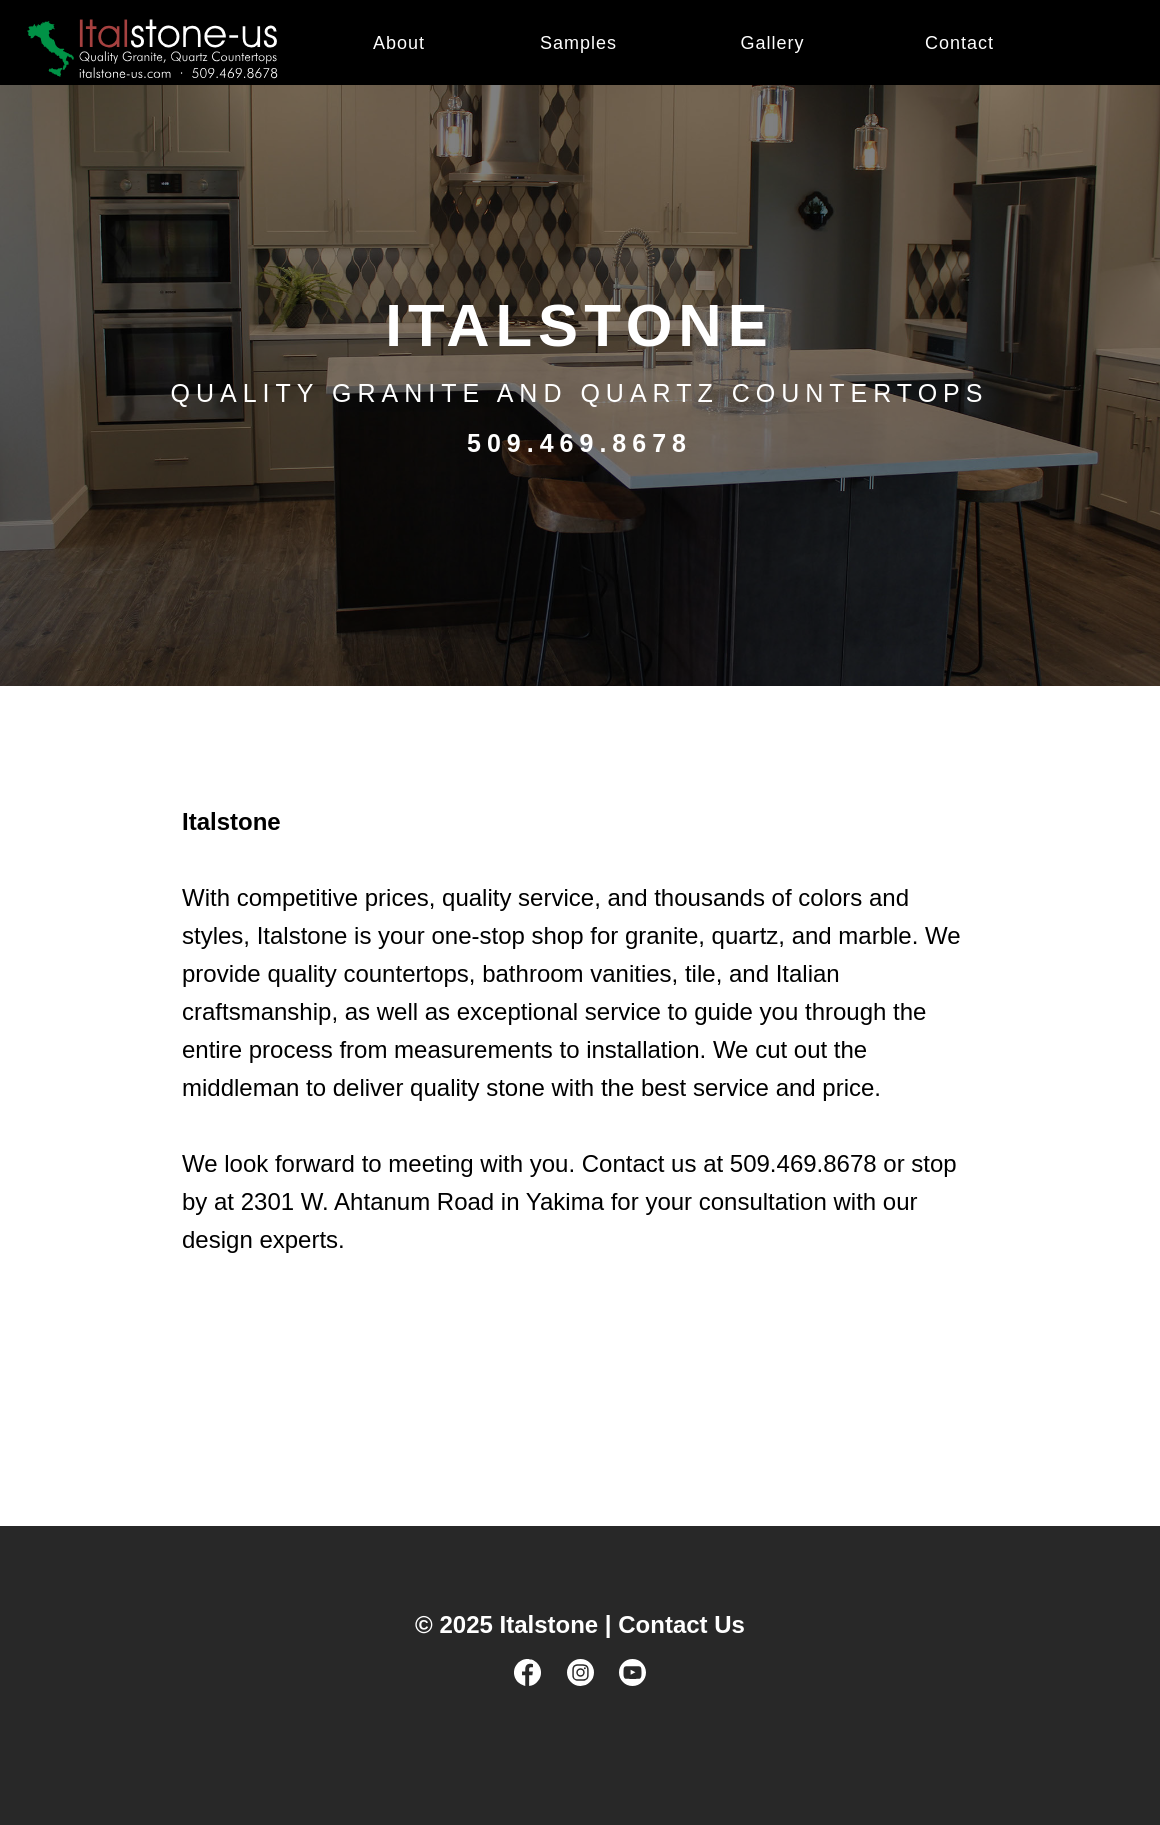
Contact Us (681, 1624)
